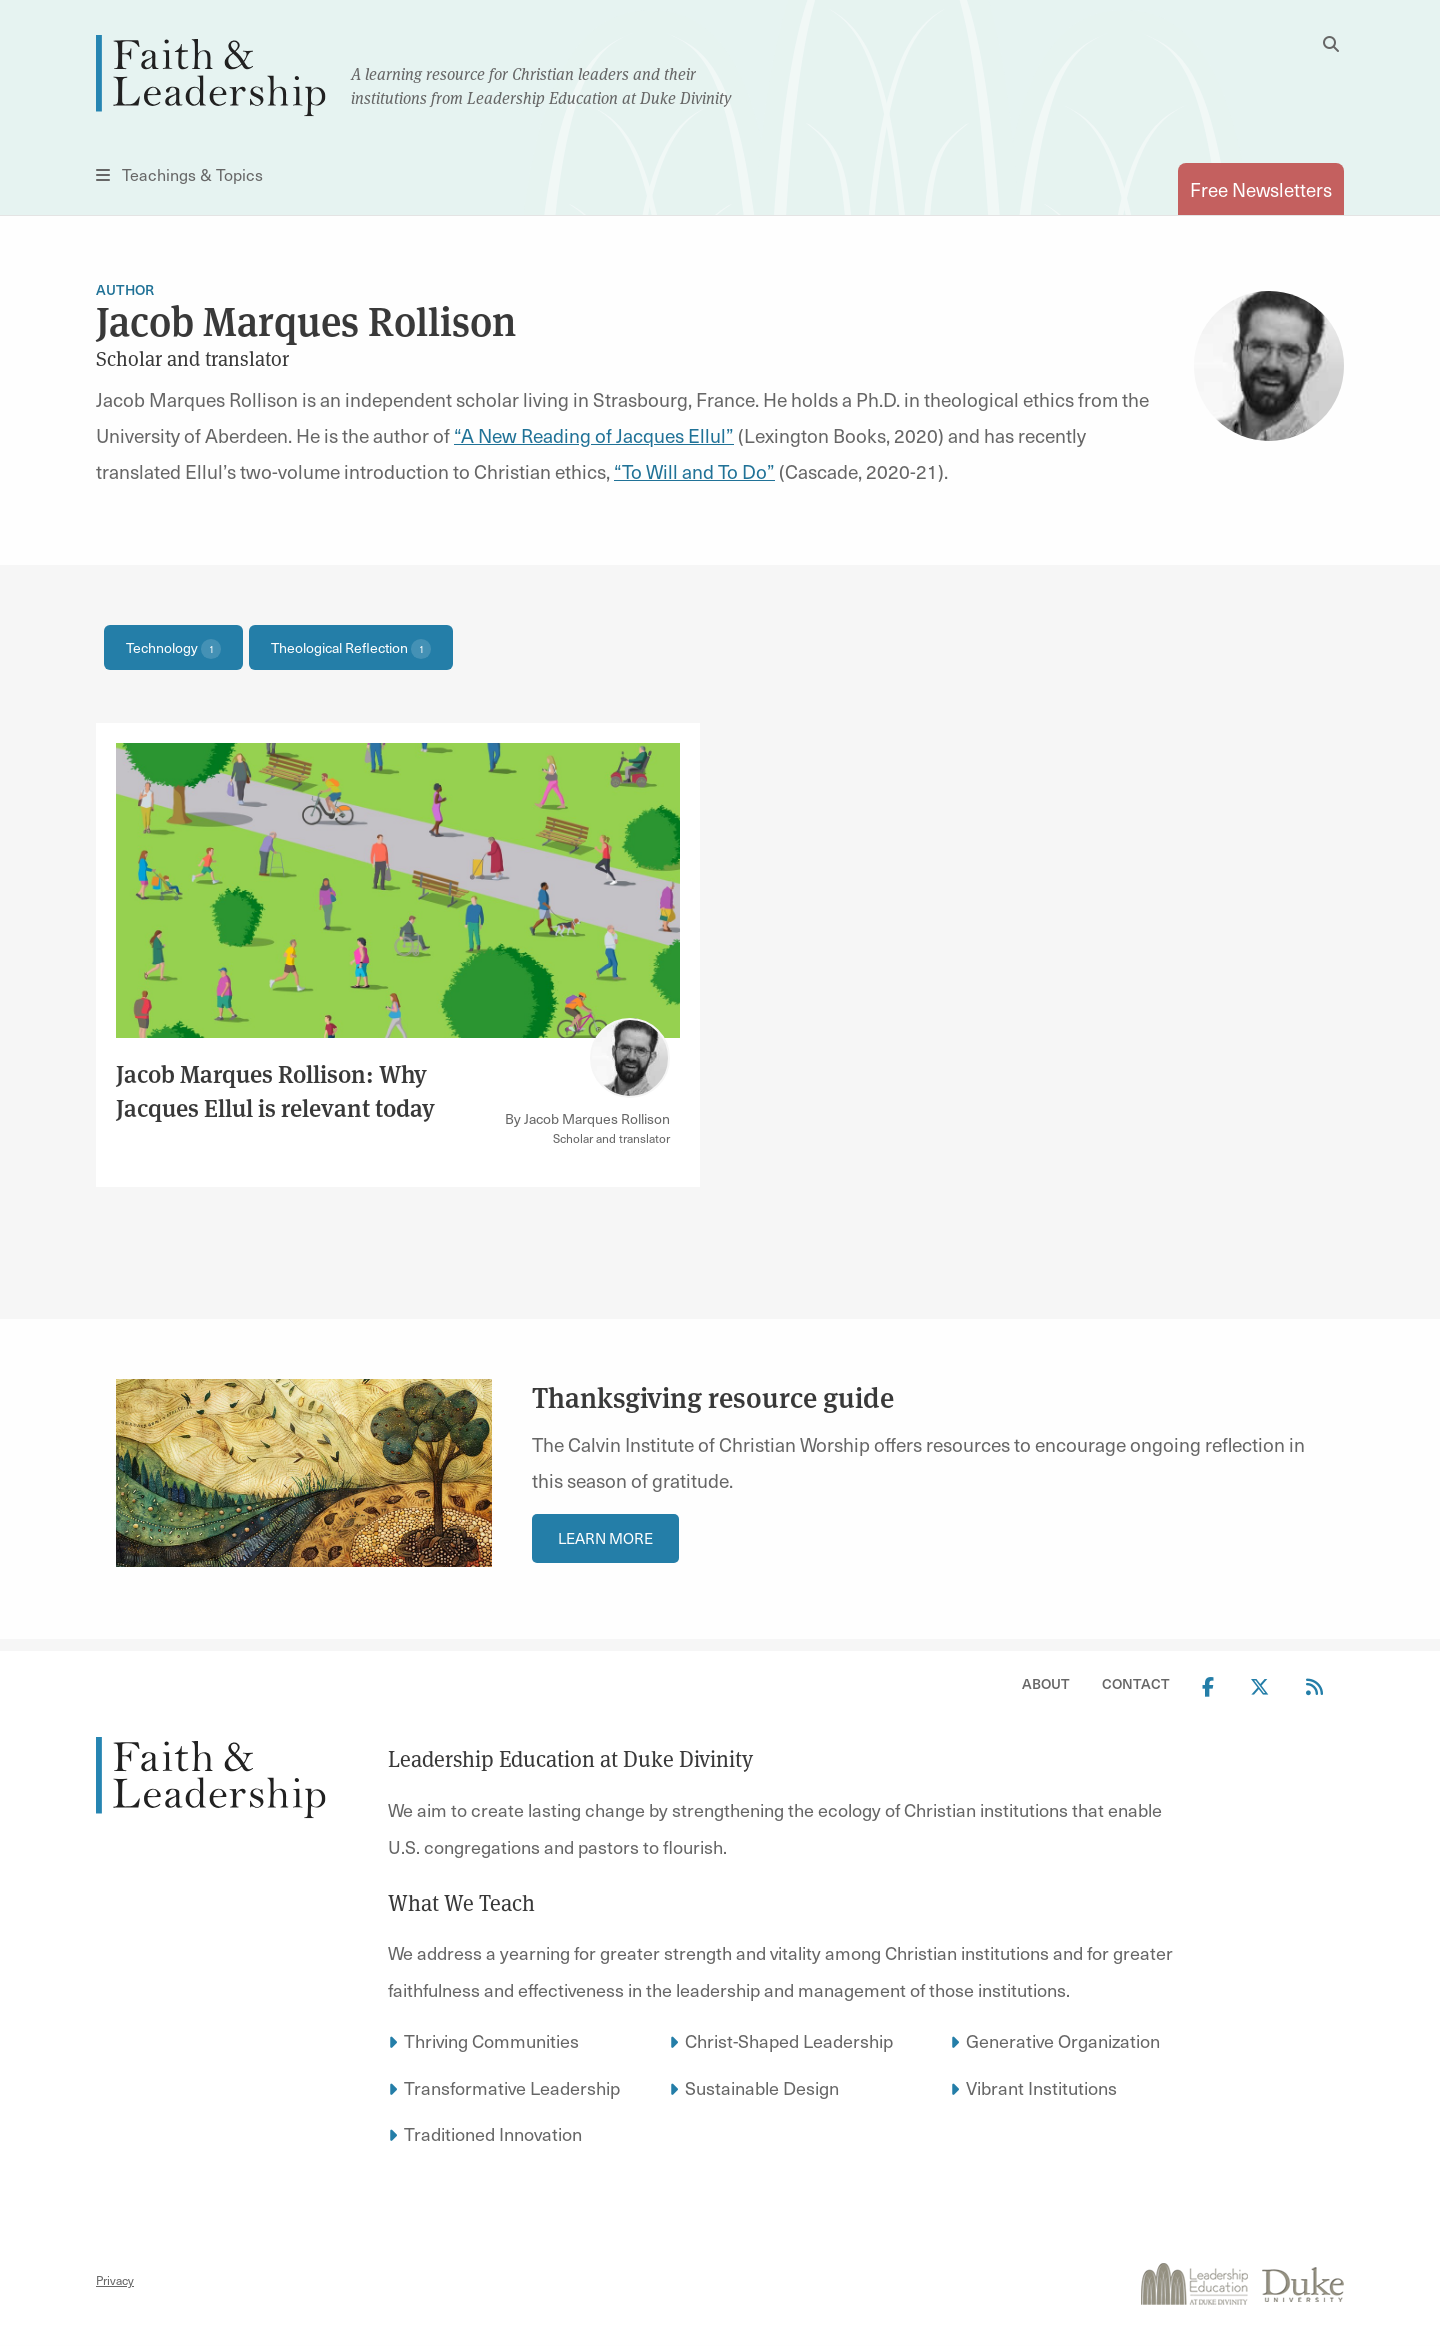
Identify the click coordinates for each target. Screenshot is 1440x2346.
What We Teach (461, 1903)
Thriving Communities (491, 2040)
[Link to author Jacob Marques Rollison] (630, 1058)
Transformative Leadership (512, 2087)
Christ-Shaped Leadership (789, 2040)
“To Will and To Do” (694, 471)
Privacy (115, 2280)
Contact (1136, 1683)
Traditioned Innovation (493, 2133)
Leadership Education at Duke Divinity (570, 1759)
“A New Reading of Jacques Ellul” (594, 435)
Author (125, 289)
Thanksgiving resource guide (716, 1398)
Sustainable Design (762, 2087)
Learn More (605, 1538)
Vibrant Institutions (1041, 2087)
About (1046, 1683)
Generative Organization (1063, 2040)
